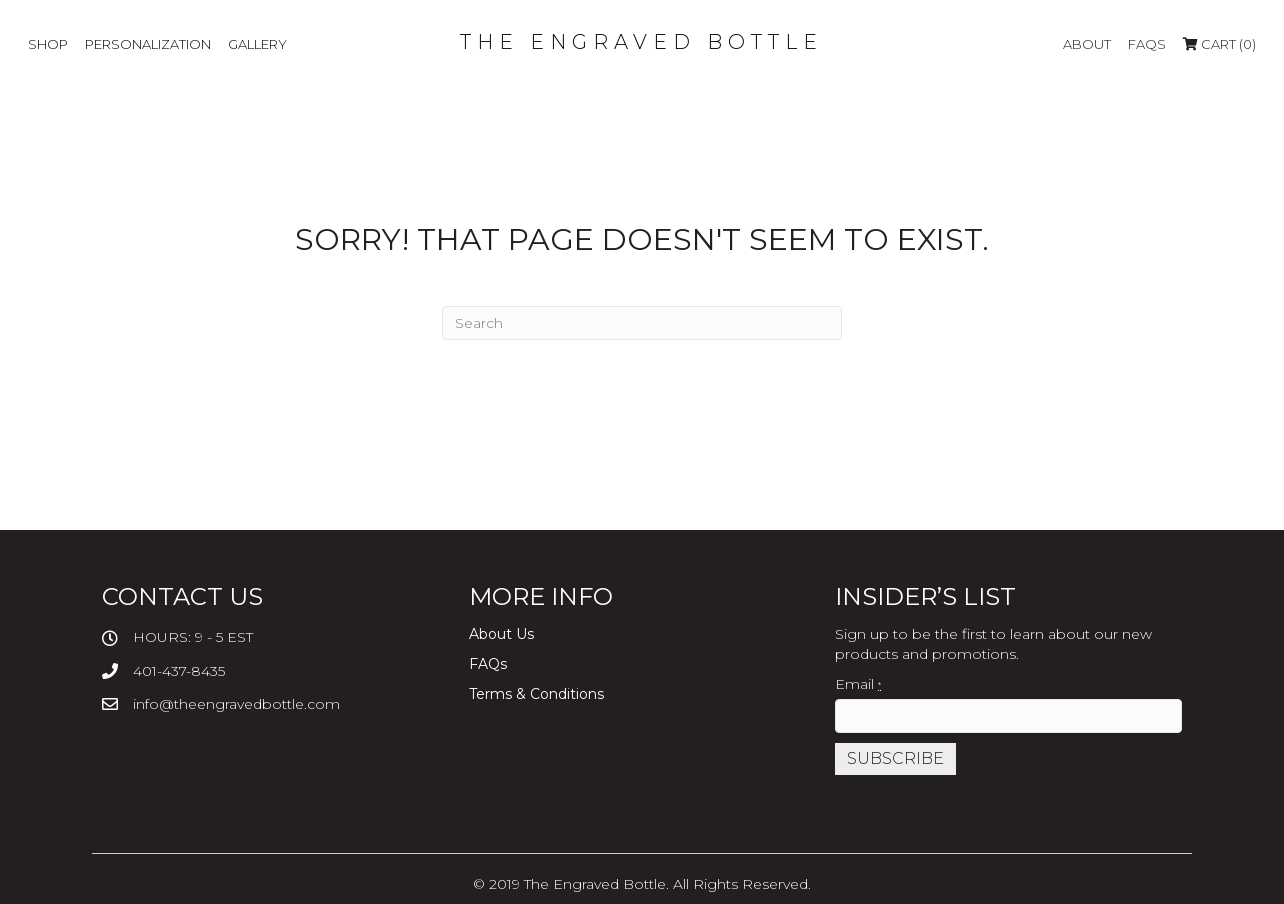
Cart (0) (1219, 44)
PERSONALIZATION (148, 44)
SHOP (48, 44)
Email (858, 684)
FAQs (1147, 44)
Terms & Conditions (536, 694)
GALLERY (257, 44)
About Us (501, 634)
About (1087, 44)
